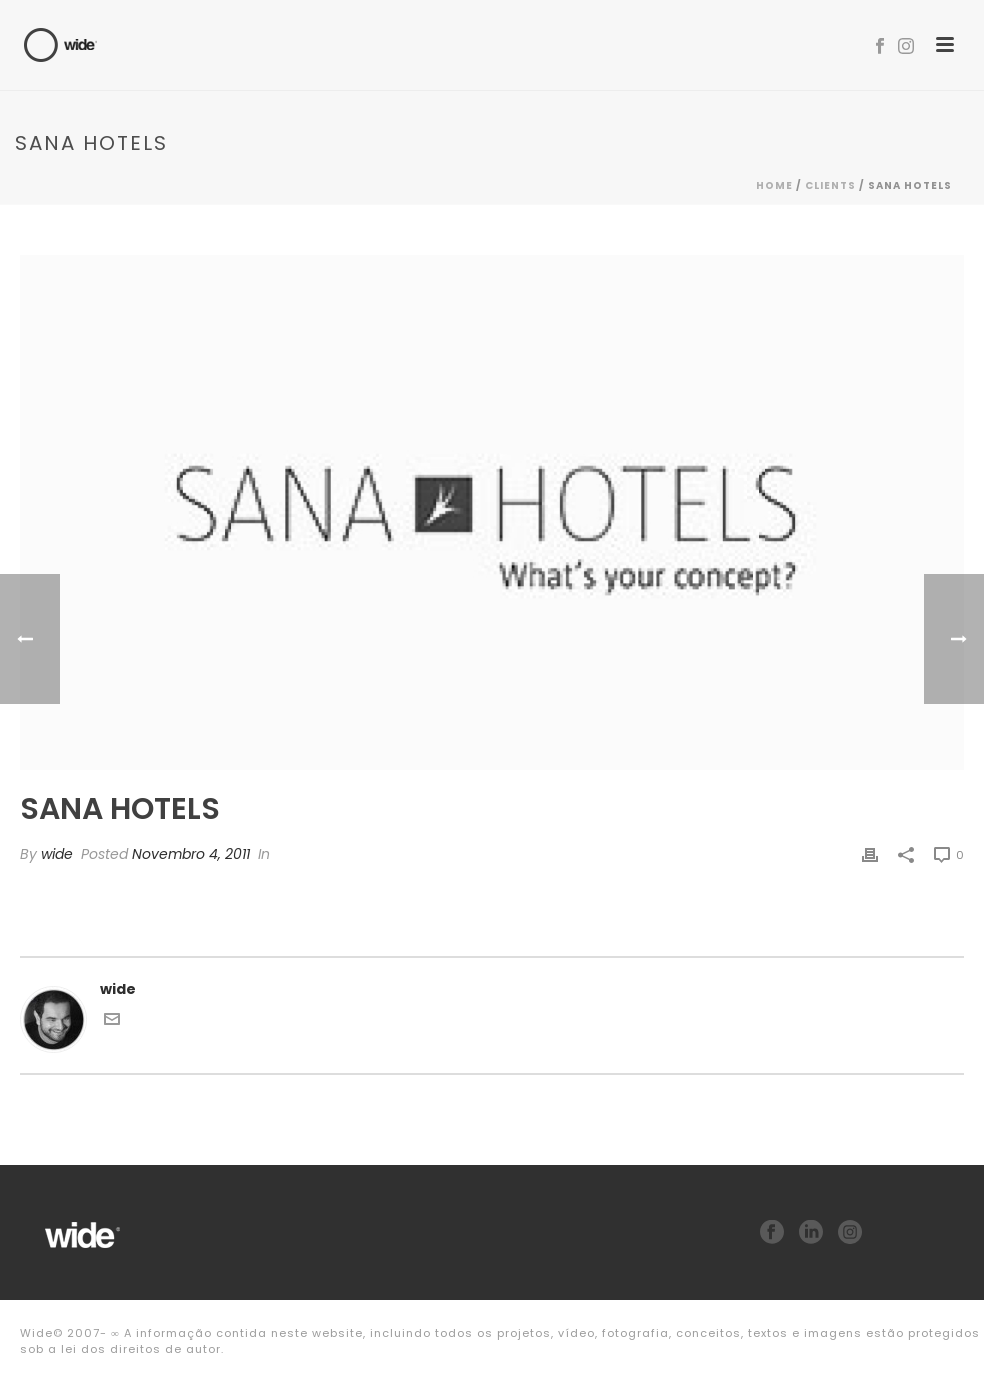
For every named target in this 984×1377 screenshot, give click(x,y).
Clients (830, 185)
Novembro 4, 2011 (191, 854)
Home (774, 185)
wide (57, 854)
